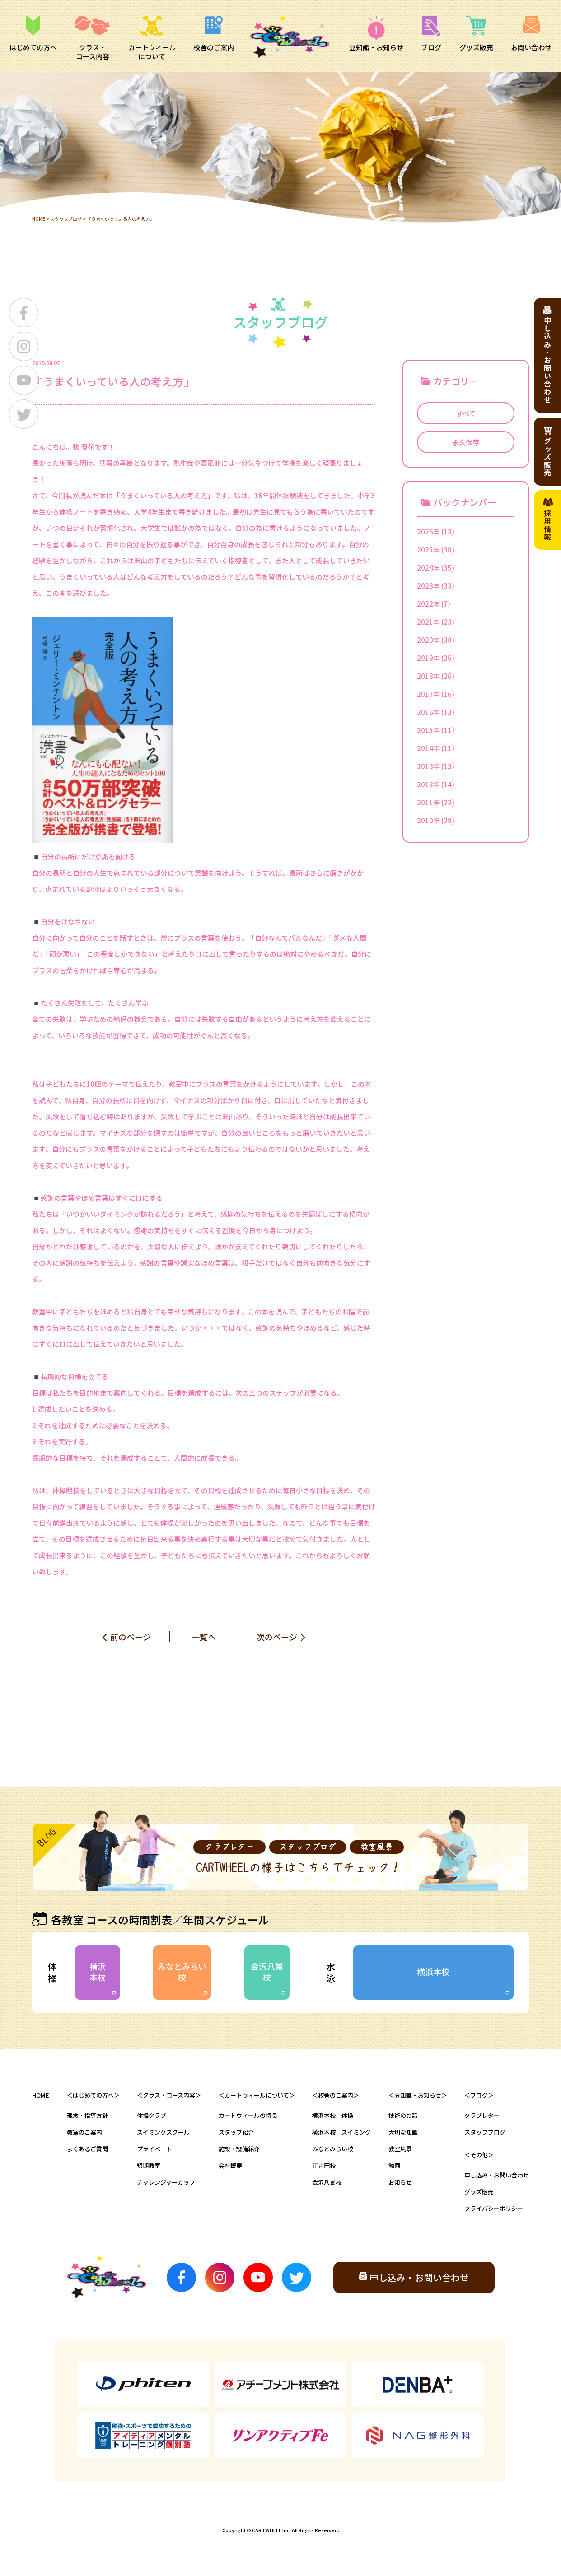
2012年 (428, 784)
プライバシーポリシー (493, 2208)
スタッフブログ (66, 218)
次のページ (277, 1637)
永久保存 (465, 442)
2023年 (428, 585)
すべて (466, 413)
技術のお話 (403, 2115)
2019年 (428, 657)
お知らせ (400, 2182)
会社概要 (230, 2165)
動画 (394, 2165)
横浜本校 (97, 1971)
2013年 (428, 766)
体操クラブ (151, 2115)
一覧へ (204, 1637)
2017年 (428, 694)
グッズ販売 (479, 2191)
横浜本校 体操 (332, 2115)
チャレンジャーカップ (166, 2182)
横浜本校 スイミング (341, 2132)
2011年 (428, 802)
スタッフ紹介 (236, 2132)
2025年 (428, 549)
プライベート (154, 2148)
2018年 (428, 676)
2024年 (428, 567)
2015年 (428, 730)
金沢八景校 (267, 1971)
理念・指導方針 (87, 2115)
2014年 (428, 748)
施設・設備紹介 (239, 2148)
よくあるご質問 (87, 2148)
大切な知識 (403, 2132)
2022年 (428, 603)
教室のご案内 (84, 2132)
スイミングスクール (163, 2132)
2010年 (428, 820)
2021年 (428, 621)
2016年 (428, 712)
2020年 (428, 639)
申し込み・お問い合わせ (496, 2175)
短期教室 (148, 2165)
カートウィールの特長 (248, 2115)
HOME (38, 218)
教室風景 (400, 2148)
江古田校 (324, 2165)
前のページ (130, 1637)
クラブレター (482, 2115)
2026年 (428, 531)
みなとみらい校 (182, 1971)
